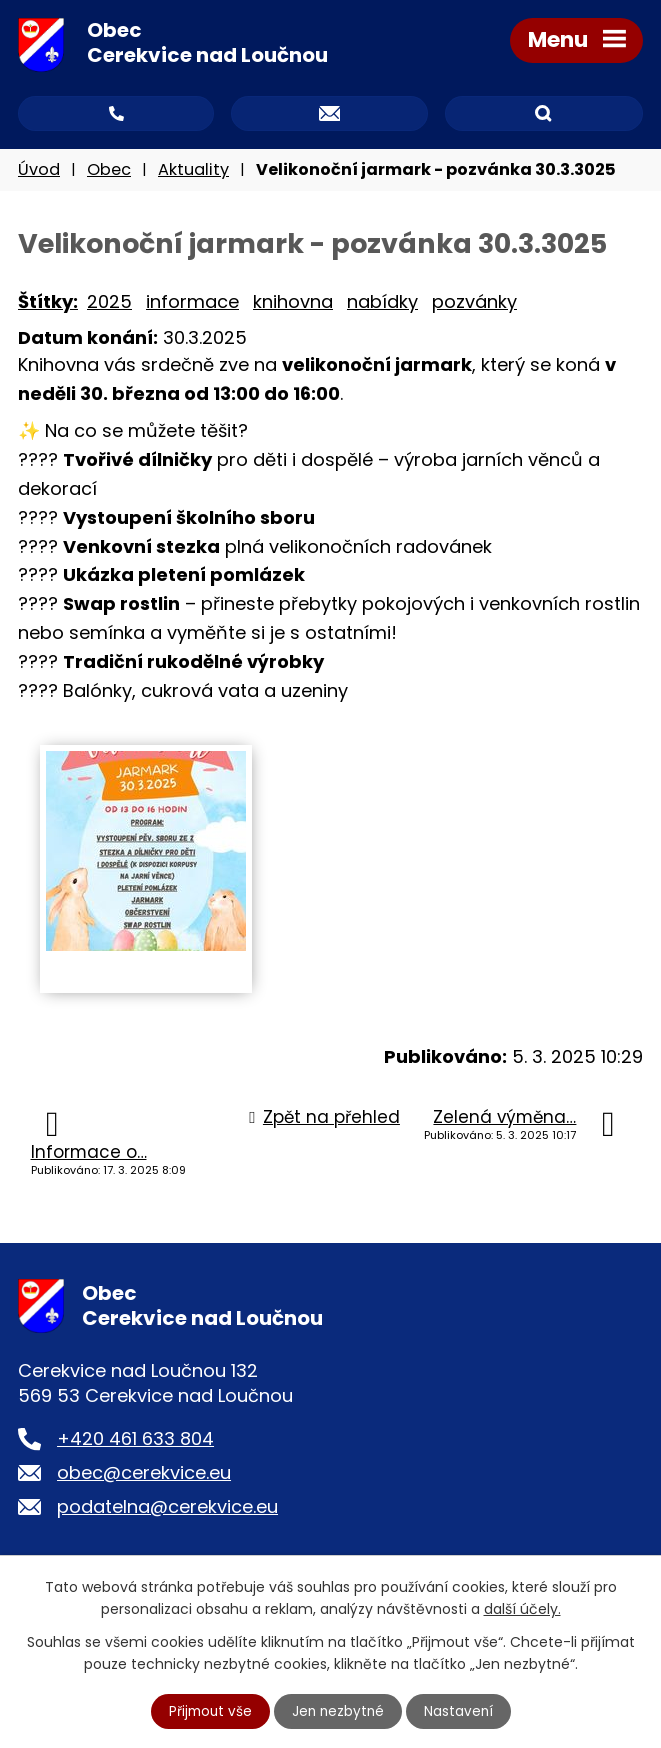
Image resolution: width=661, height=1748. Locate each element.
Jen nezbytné (338, 1711)
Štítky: (48, 304)
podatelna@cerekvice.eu (167, 1509)
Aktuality (193, 172)
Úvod (39, 172)
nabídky (382, 304)
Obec (109, 172)
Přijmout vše (208, 1711)
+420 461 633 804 (135, 1441)
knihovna (293, 304)
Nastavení (461, 1711)
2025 (109, 304)
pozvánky (474, 304)
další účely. (522, 1608)
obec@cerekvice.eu (144, 1475)
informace (192, 304)
